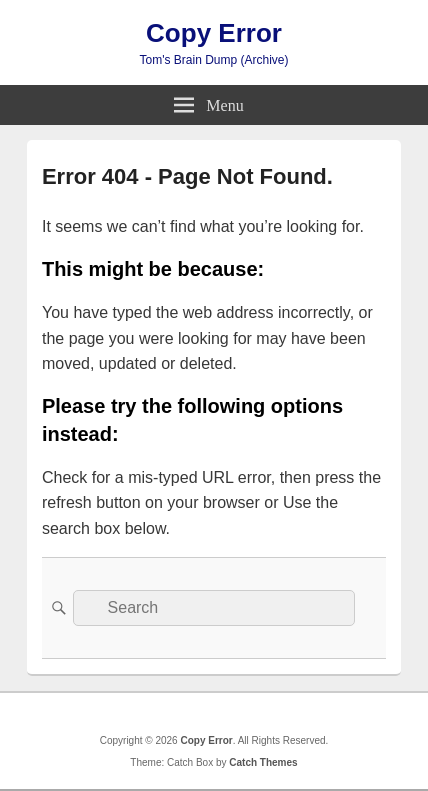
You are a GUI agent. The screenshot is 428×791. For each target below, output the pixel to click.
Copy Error (214, 33)
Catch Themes (263, 762)
